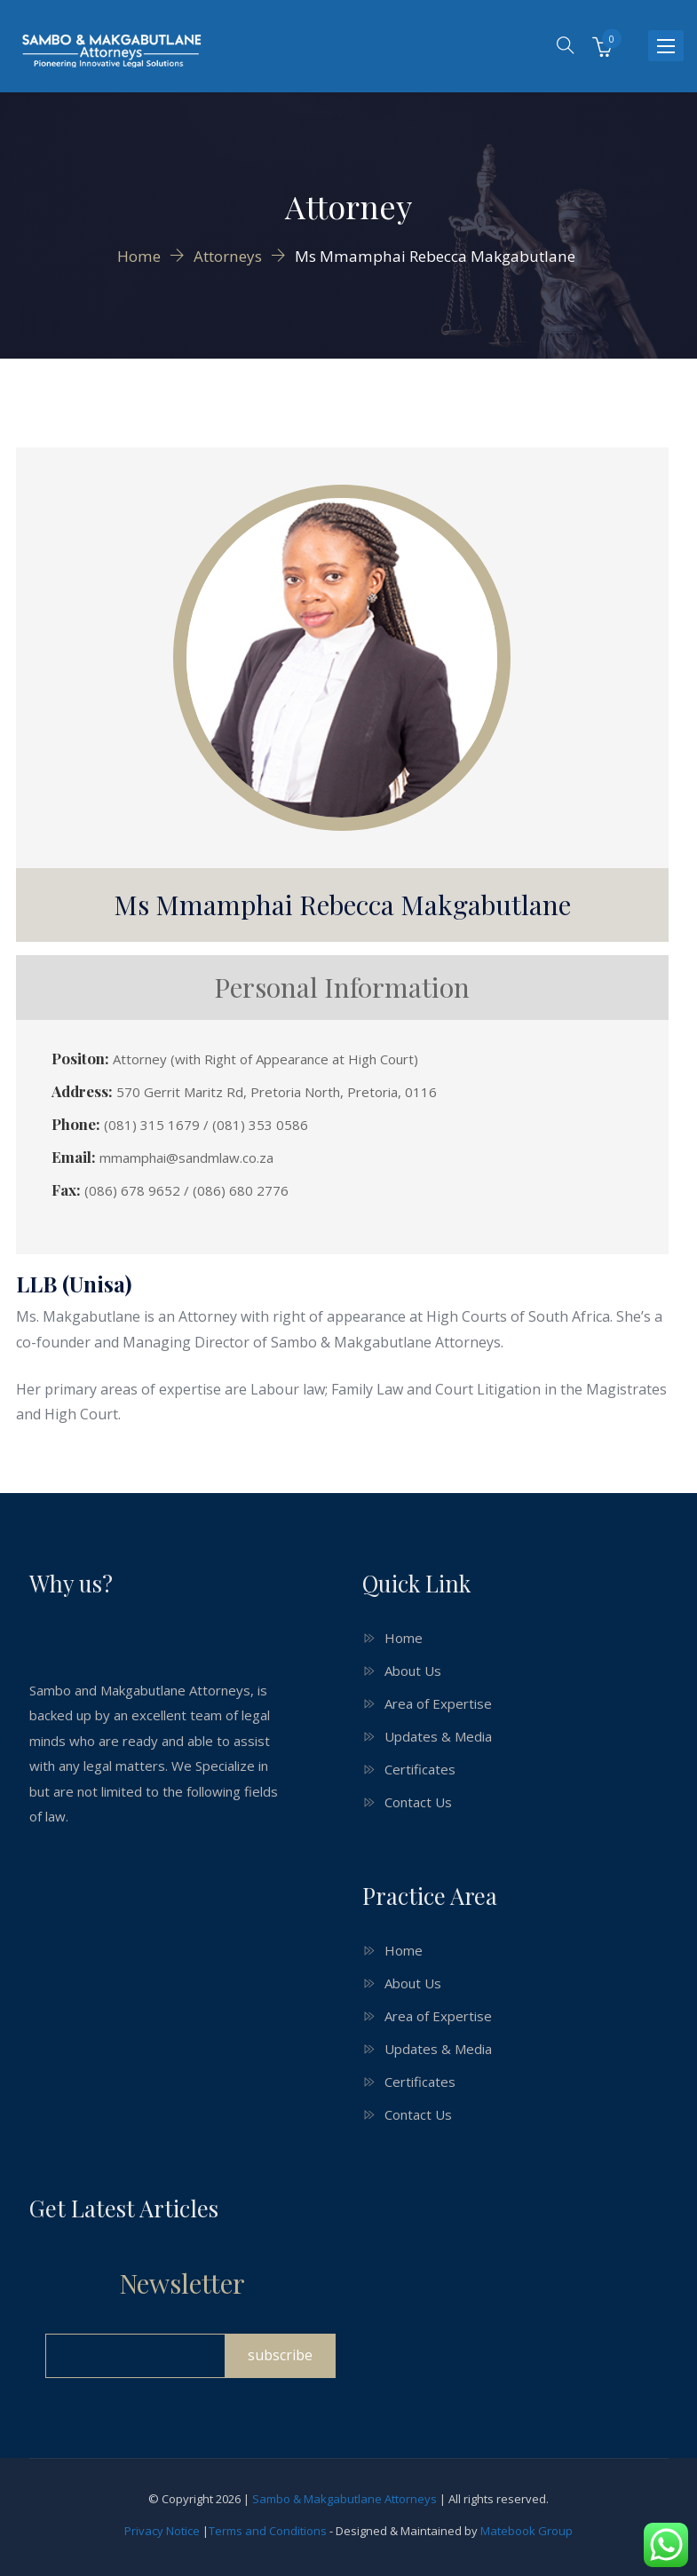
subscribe (280, 2355)
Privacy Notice (162, 2531)
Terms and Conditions (268, 2531)
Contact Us (418, 1802)
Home (403, 1638)
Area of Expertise (438, 1703)
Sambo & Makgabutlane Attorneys (344, 2499)
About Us (412, 1670)
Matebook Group (526, 2531)
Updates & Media (438, 1736)
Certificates (419, 1769)
